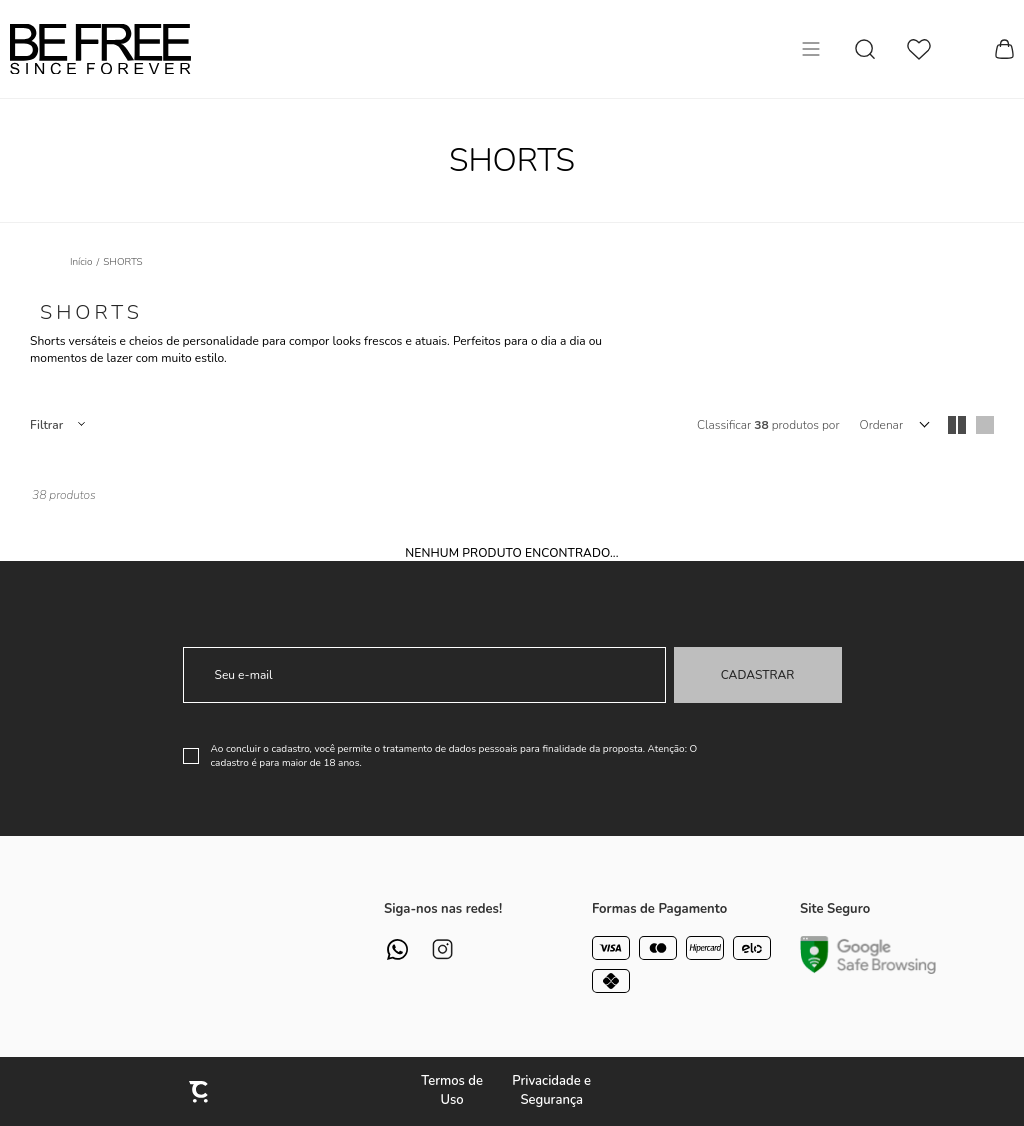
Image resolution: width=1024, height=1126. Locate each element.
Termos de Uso (452, 1091)
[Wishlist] (919, 49)
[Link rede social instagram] (442, 949)
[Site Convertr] (200, 1091)
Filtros (57, 425)
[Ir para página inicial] (81, 262)
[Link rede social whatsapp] (397, 949)
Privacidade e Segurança (551, 1091)
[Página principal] (100, 49)
